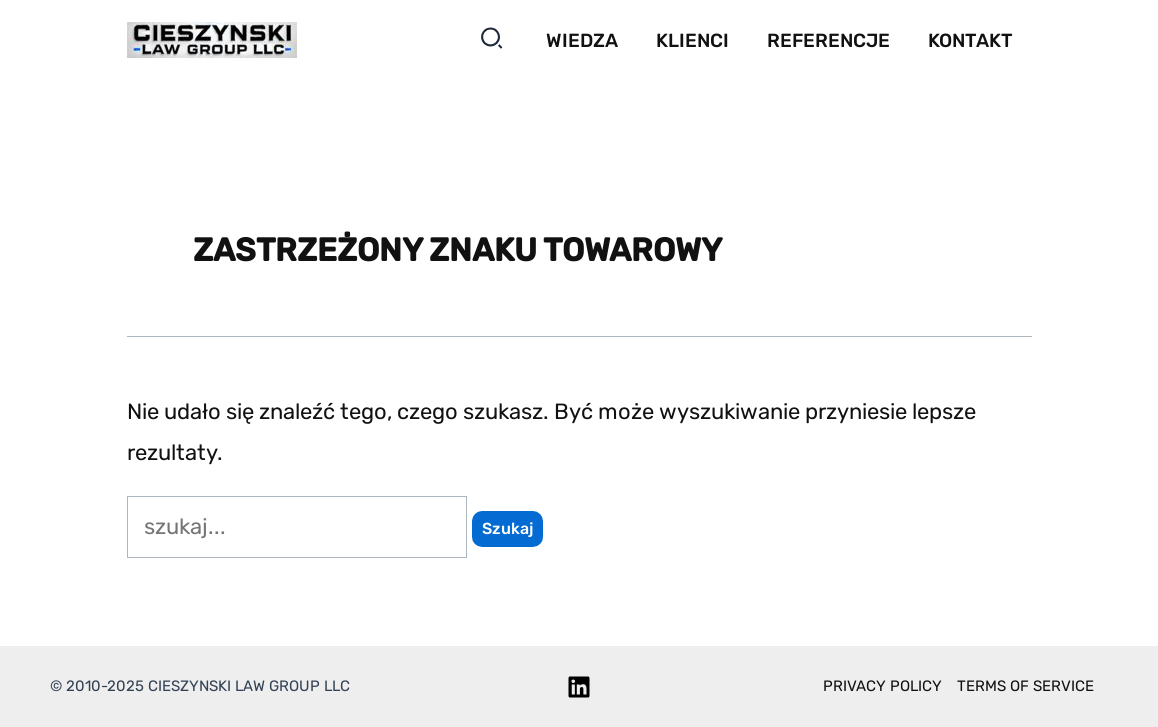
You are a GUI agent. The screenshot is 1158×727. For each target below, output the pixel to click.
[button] (492, 42)
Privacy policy (882, 686)
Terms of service (1025, 686)
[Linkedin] (579, 687)
